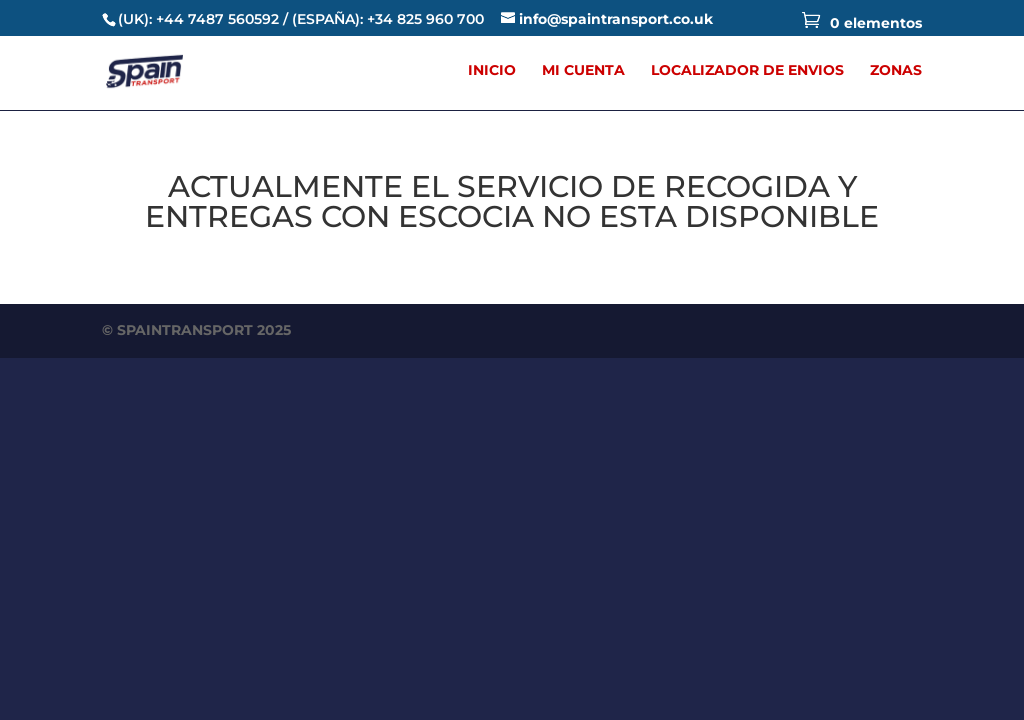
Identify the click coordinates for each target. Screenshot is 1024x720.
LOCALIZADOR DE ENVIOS (747, 71)
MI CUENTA (583, 71)
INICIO (492, 71)
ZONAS (896, 71)
